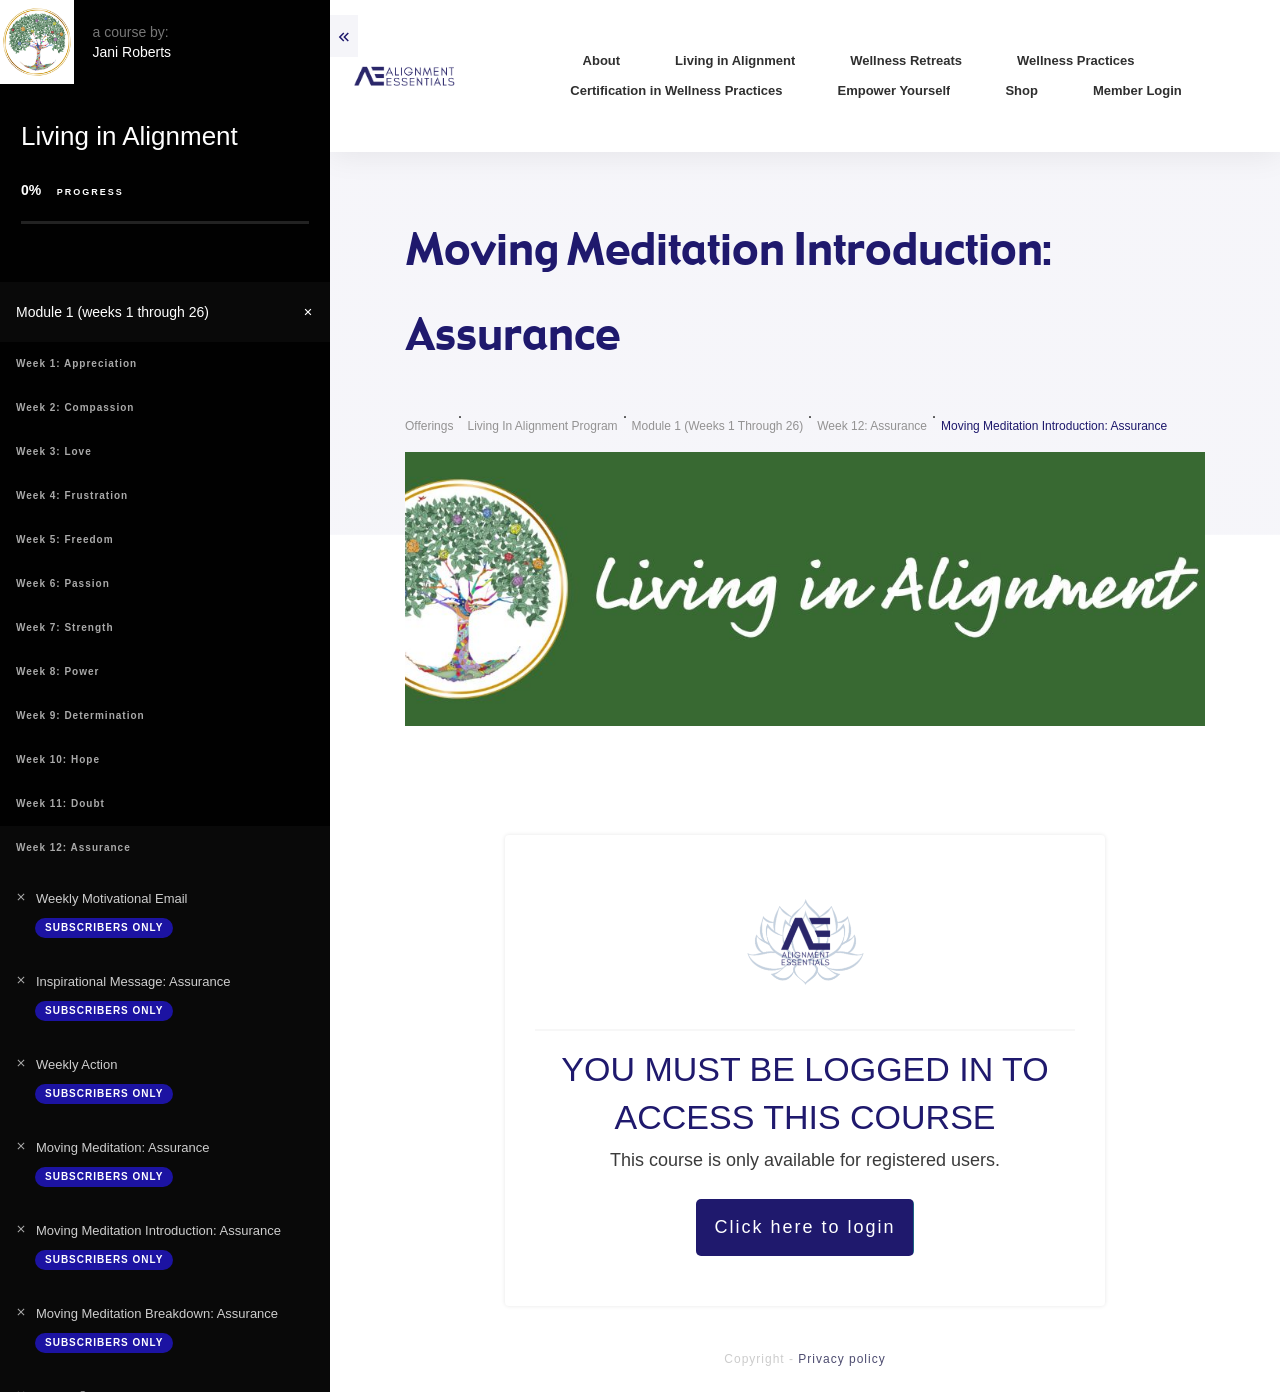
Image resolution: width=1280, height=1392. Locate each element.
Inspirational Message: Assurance (133, 981)
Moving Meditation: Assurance (122, 1147)
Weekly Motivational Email (111, 898)
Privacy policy (841, 1359)
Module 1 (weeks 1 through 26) (112, 312)
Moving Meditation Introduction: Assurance (158, 1230)
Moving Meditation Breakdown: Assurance (157, 1313)
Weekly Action (76, 1064)
